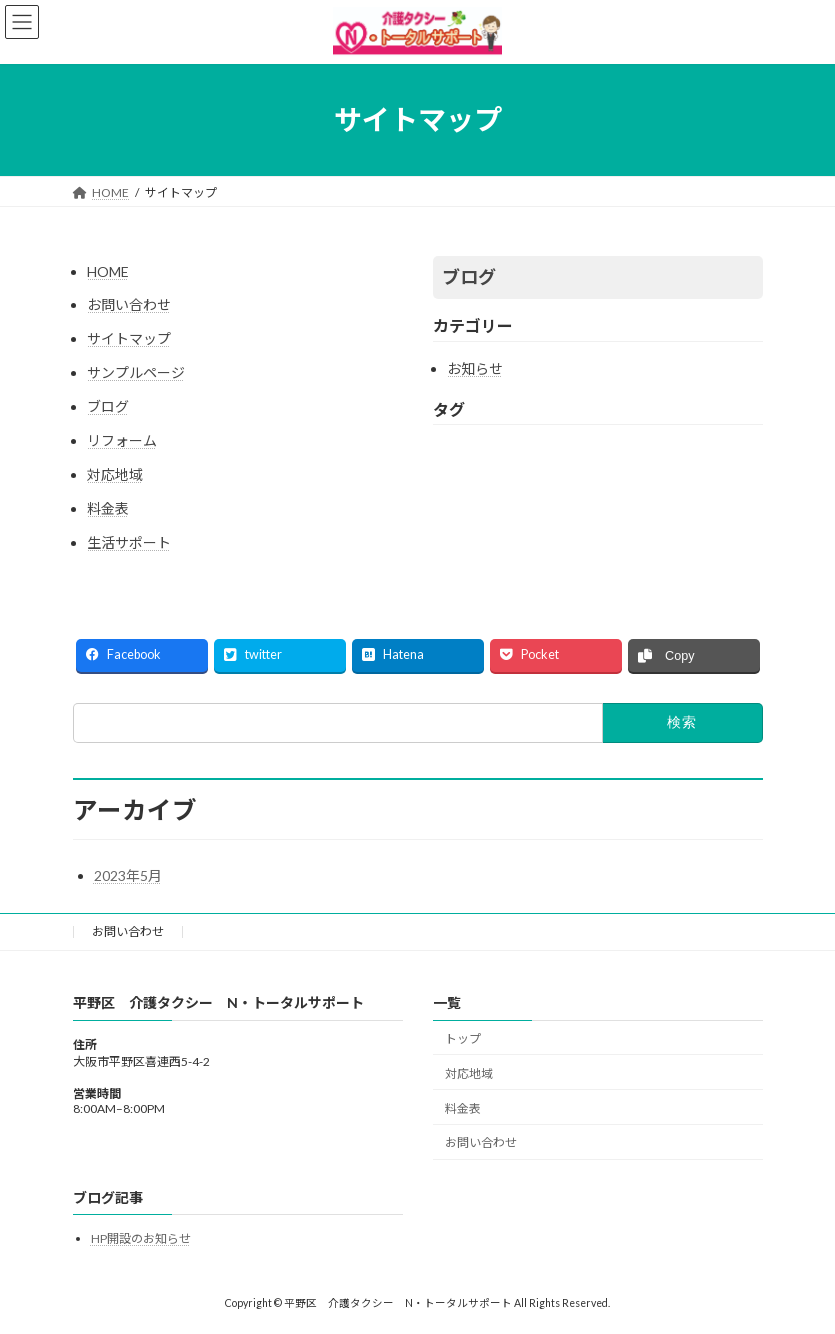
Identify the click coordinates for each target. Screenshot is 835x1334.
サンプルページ (136, 372)
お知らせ (475, 368)
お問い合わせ (129, 304)
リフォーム (122, 440)
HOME (108, 271)
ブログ (108, 406)
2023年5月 (128, 875)
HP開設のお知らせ (141, 1238)
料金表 (108, 508)
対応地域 (115, 474)
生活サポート (129, 542)
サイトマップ (129, 338)
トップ (463, 1038)
